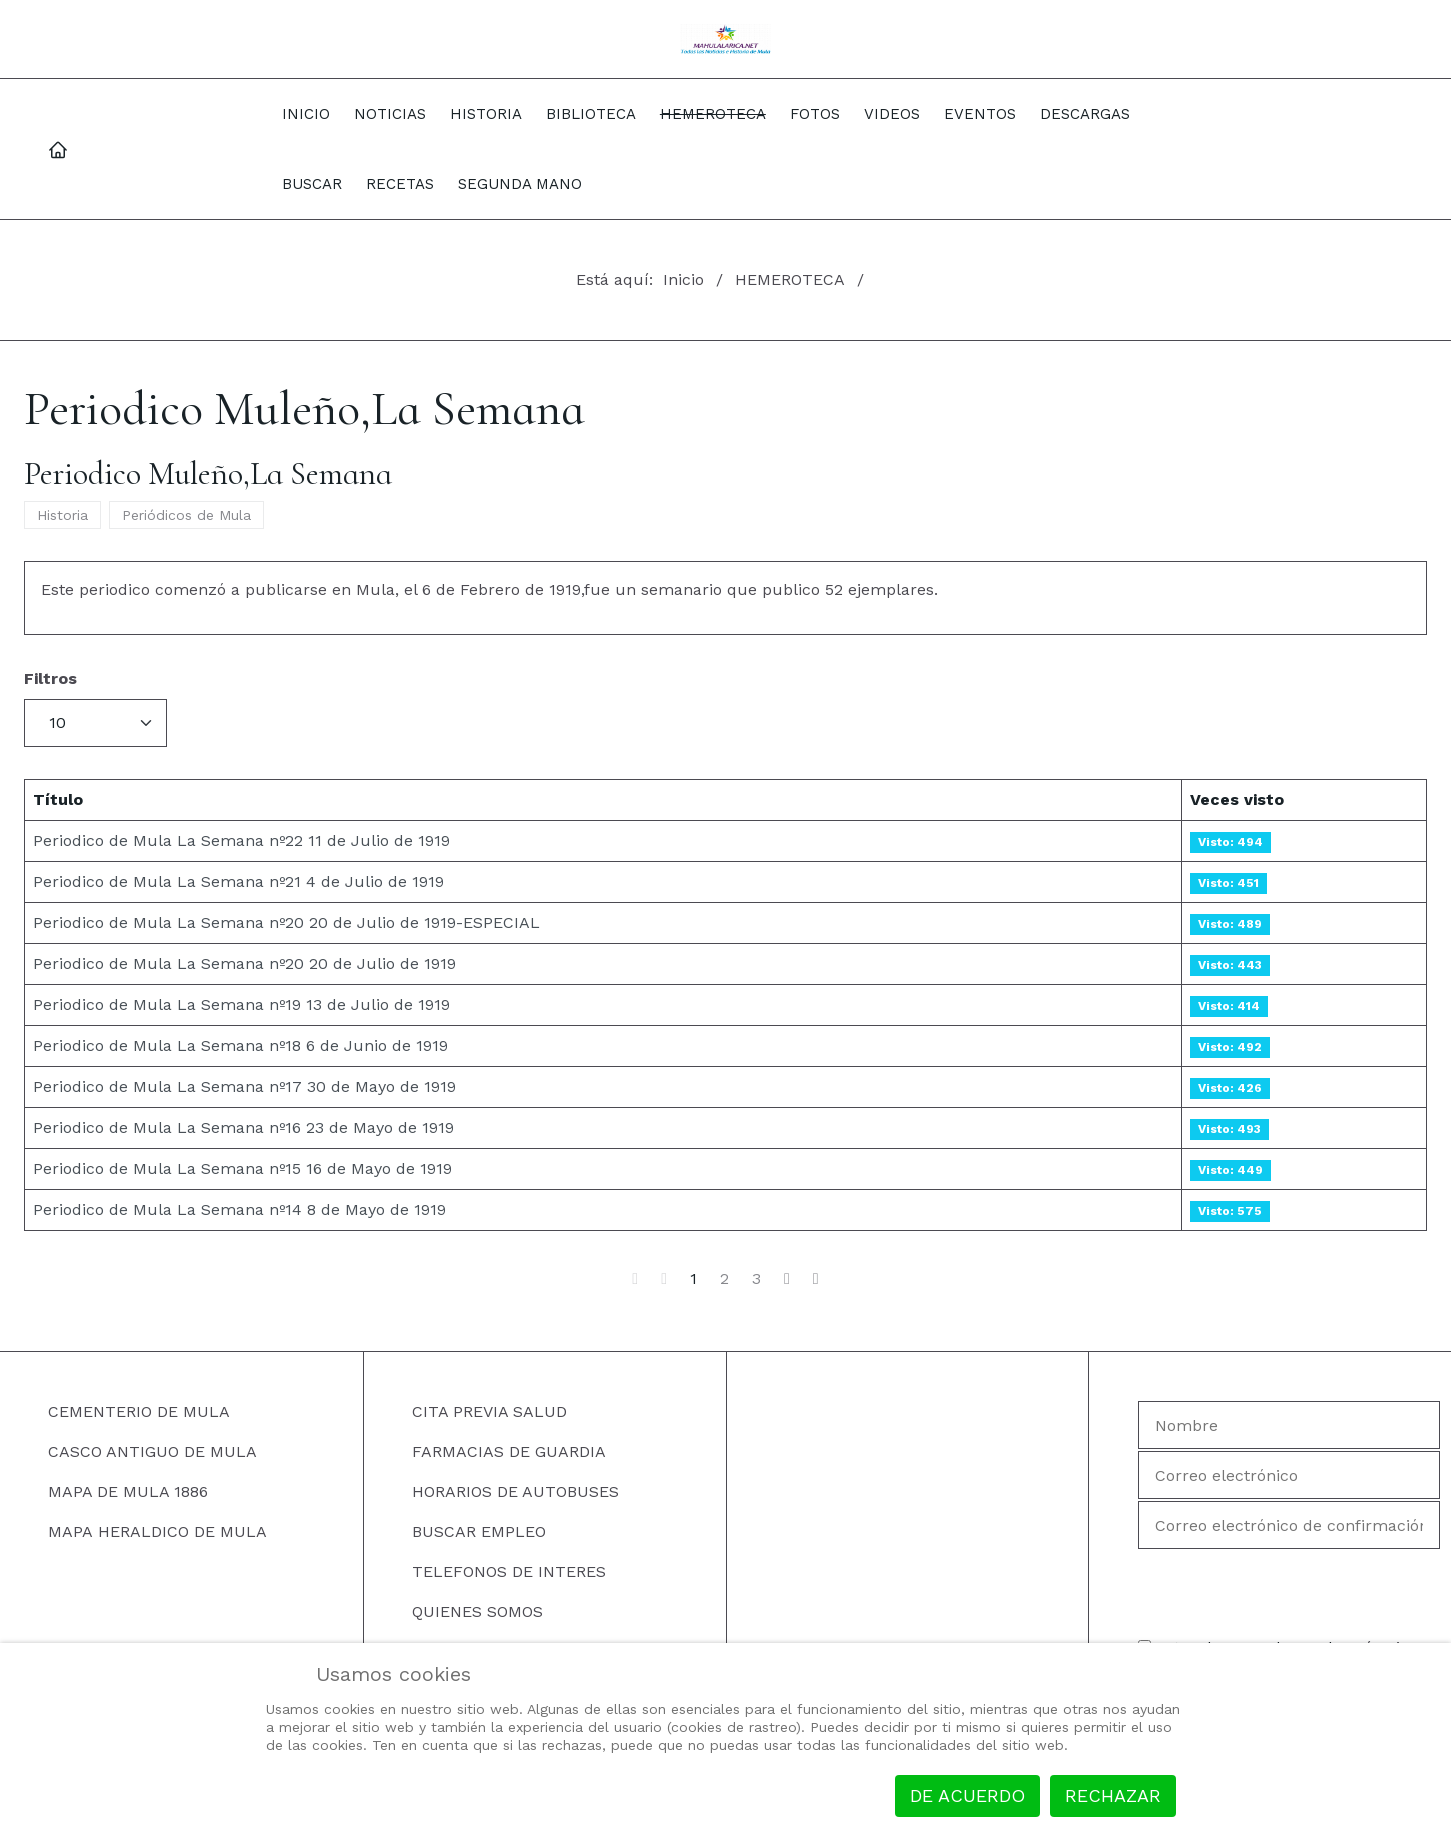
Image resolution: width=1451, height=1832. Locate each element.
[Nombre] (1289, 1425)
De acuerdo (967, 1795)
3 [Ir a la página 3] (756, 1279)
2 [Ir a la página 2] (724, 1279)
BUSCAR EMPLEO (479, 1531)
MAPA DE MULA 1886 (128, 1491)
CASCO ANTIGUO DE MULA (152, 1451)
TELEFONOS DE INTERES (509, 1571)
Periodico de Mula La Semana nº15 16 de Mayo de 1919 (242, 1168)
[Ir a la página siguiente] (787, 1279)
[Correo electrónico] (1289, 1475)
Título (58, 799)
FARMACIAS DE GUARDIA (509, 1451)
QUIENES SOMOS (477, 1611)
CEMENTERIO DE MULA (139, 1411)
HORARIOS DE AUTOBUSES (515, 1491)
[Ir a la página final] (816, 1279)
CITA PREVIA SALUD (489, 1411)
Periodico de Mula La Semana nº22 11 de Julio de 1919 (241, 840)
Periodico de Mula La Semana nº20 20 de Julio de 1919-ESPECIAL (286, 922)
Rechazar (1113, 1795)
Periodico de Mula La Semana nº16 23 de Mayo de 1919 (243, 1127)
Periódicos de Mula (186, 515)
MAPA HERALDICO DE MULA (157, 1531)
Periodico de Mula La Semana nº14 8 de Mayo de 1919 (239, 1209)
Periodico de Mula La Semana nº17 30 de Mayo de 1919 (244, 1086)
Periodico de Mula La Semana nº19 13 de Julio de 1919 (241, 1004)
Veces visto (1237, 799)
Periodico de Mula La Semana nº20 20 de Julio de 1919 (244, 963)
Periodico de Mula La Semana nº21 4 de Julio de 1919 (238, 881)
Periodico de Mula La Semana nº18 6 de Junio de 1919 (240, 1045)
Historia (62, 515)
